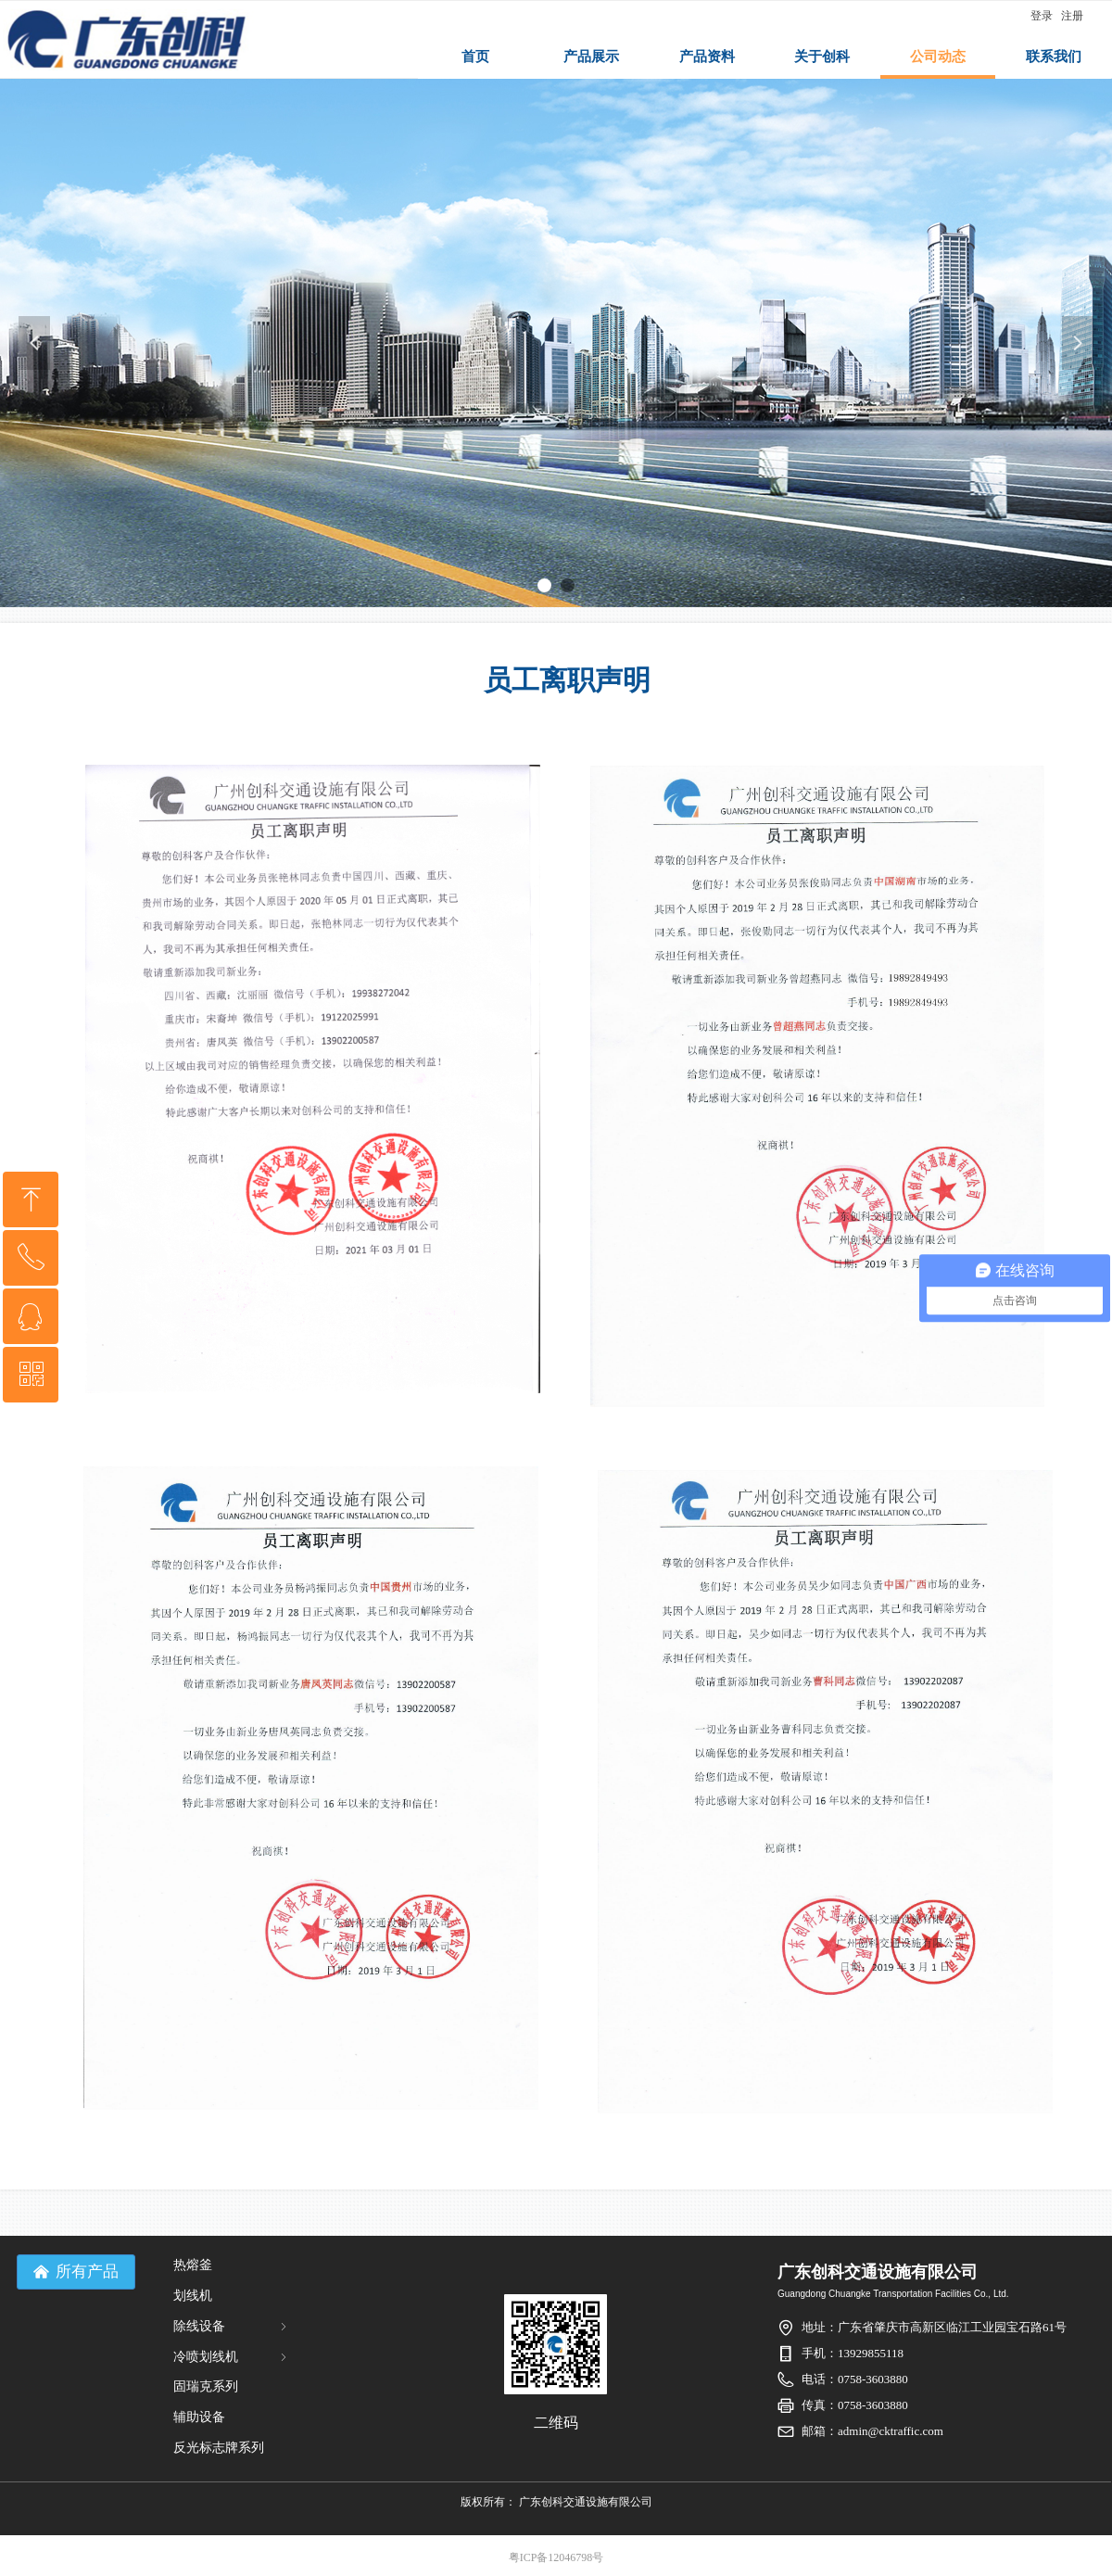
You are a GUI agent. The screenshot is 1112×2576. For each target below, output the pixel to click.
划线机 (192, 2296)
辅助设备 (199, 2417)
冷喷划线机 (231, 2357)
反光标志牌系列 (218, 2448)
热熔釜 (192, 2265)
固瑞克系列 (205, 2386)
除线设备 (231, 2326)
